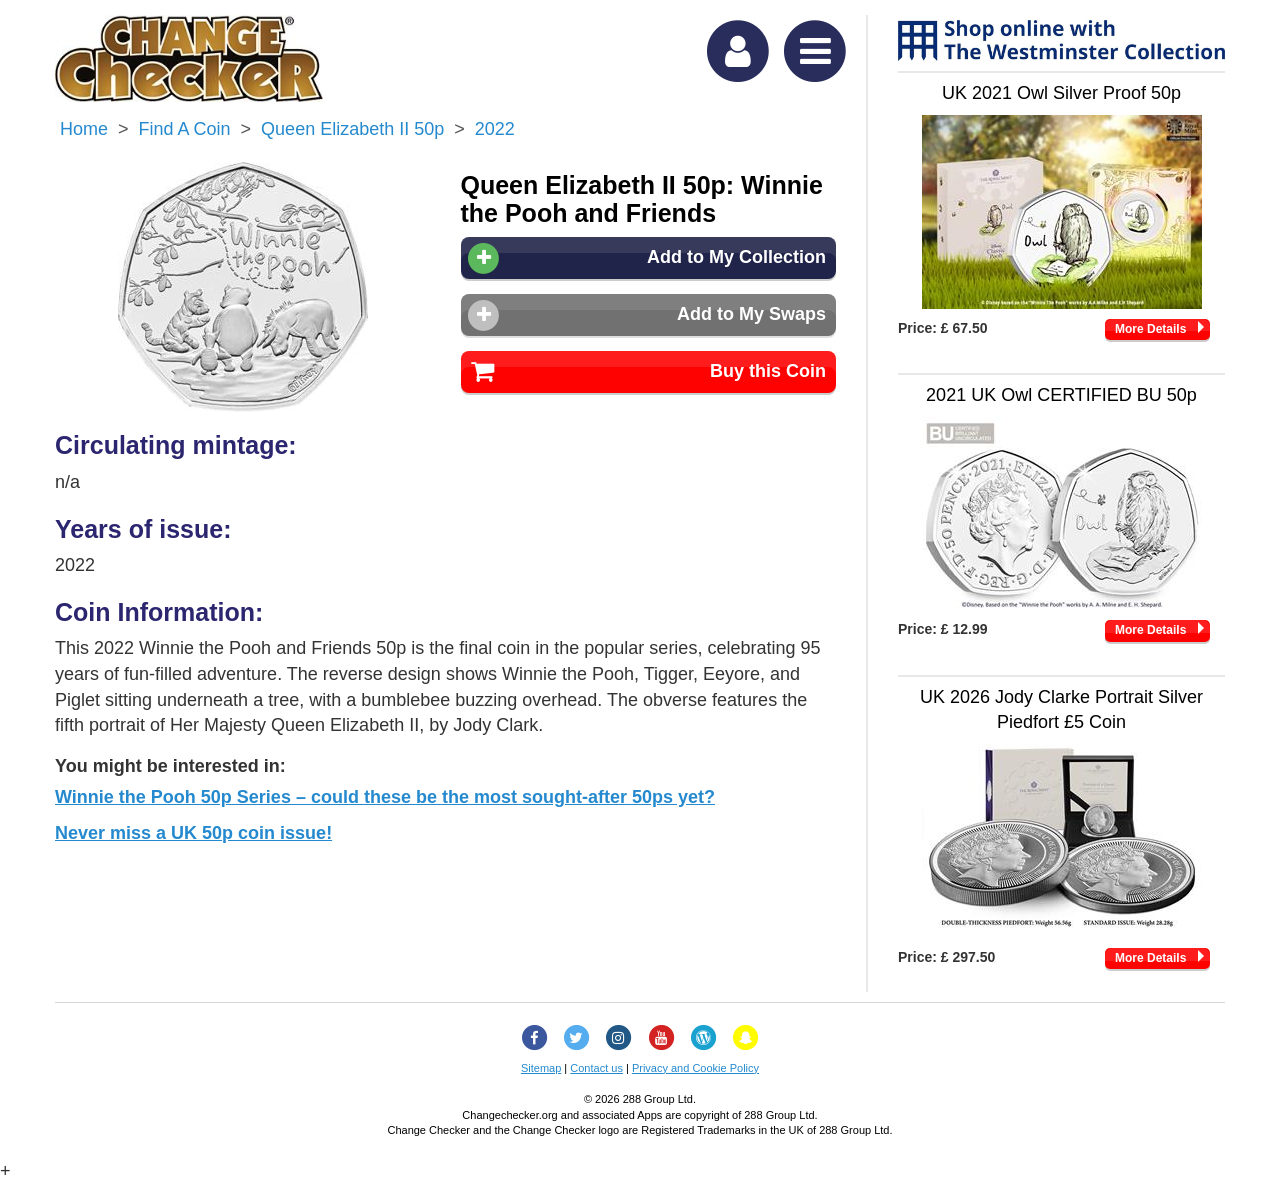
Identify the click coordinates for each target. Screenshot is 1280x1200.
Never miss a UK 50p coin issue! (193, 833)
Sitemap (541, 1068)
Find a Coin (185, 129)
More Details (1150, 329)
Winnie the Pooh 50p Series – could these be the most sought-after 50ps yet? (385, 797)
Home (84, 129)
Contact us (596, 1068)
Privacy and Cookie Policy (695, 1068)
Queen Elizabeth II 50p (352, 129)
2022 (495, 129)
